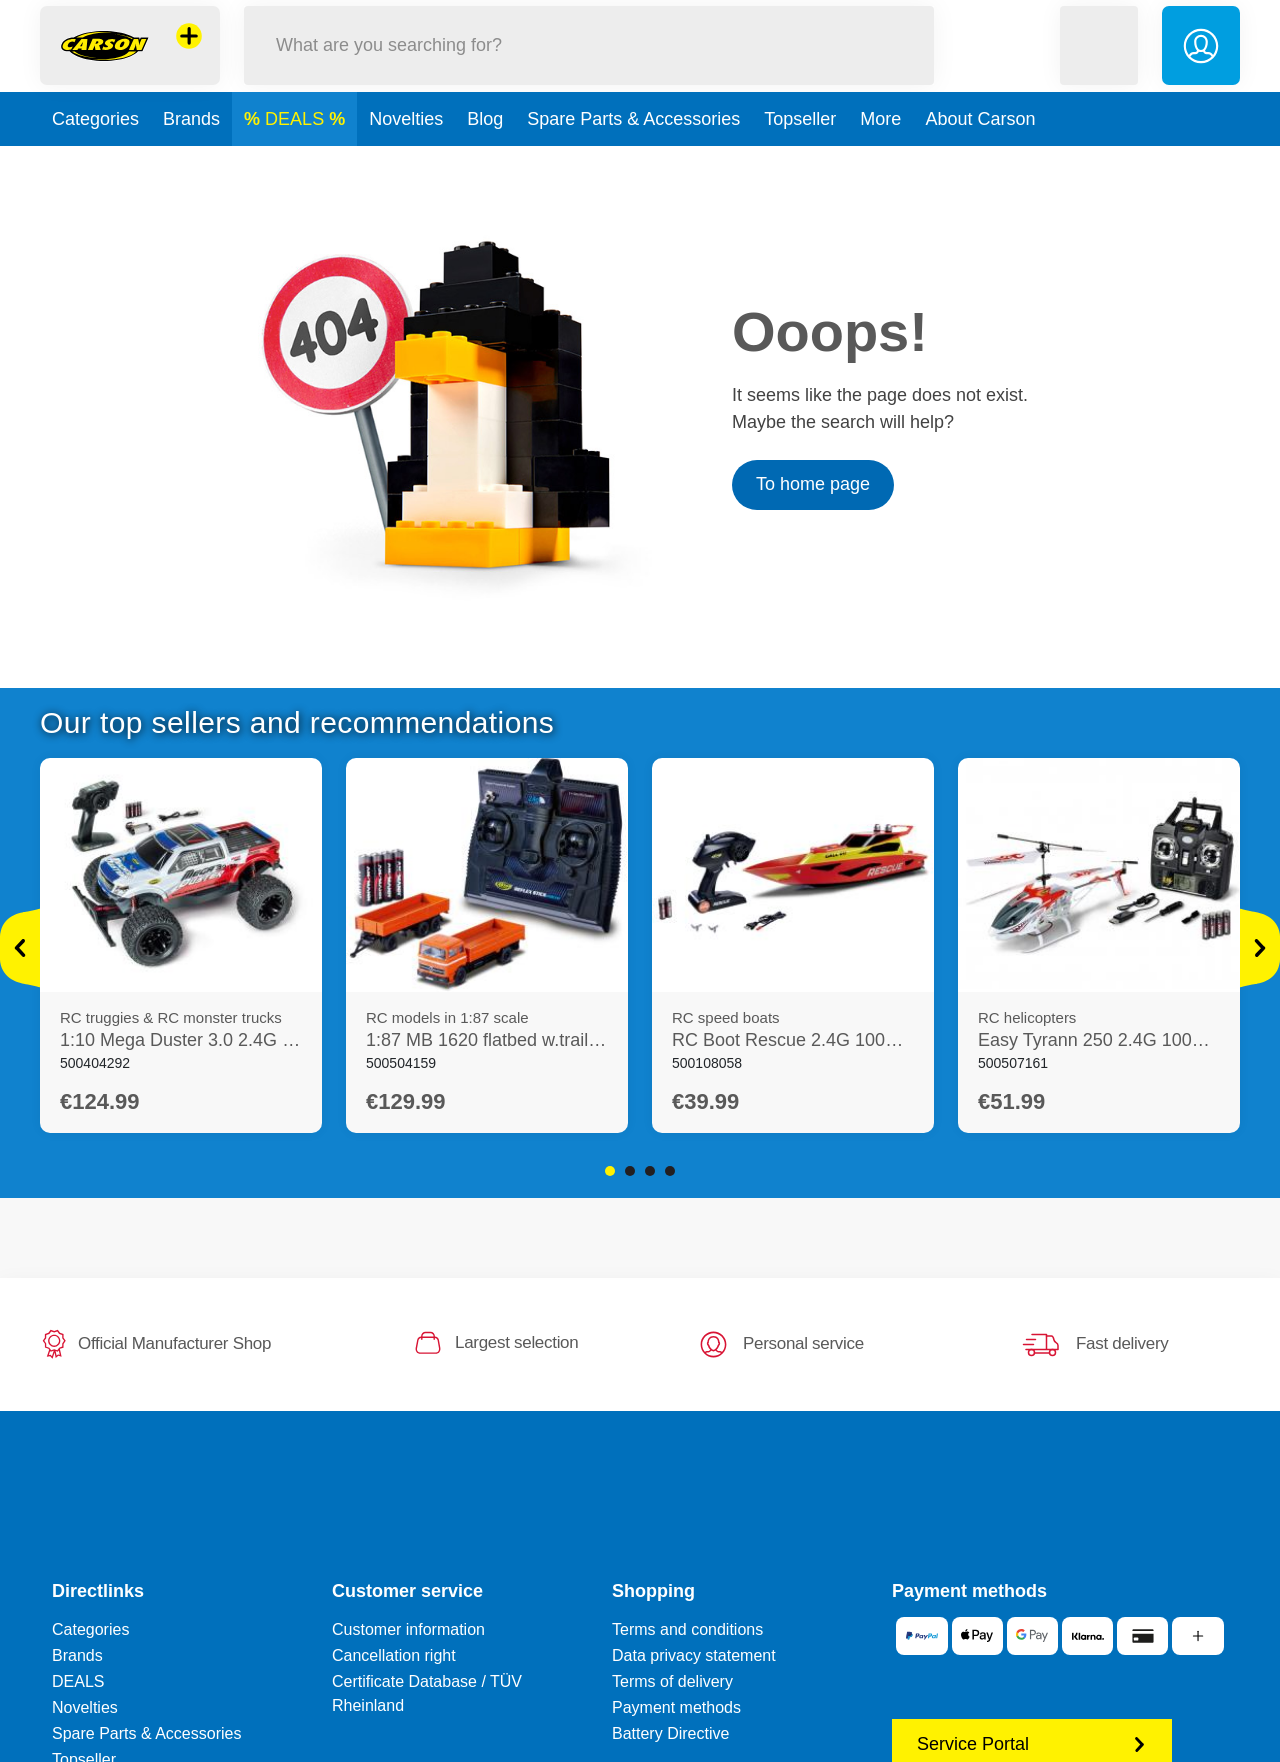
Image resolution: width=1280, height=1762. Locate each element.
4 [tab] (670, 1171)
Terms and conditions (687, 1629)
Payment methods (676, 1707)
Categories (95, 154)
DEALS (297, 154)
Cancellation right (394, 1655)
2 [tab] (630, 1171)
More (880, 154)
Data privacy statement (694, 1655)
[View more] (20, 948)
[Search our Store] (589, 63)
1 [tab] (610, 1171)
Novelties (406, 154)
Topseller (800, 154)
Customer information (408, 1629)
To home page (813, 484)
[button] (1099, 63)
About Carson (980, 154)
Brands (191, 154)
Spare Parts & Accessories (633, 154)
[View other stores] (189, 54)
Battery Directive (670, 1733)
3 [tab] (650, 1171)
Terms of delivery (672, 1681)
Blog (485, 154)
